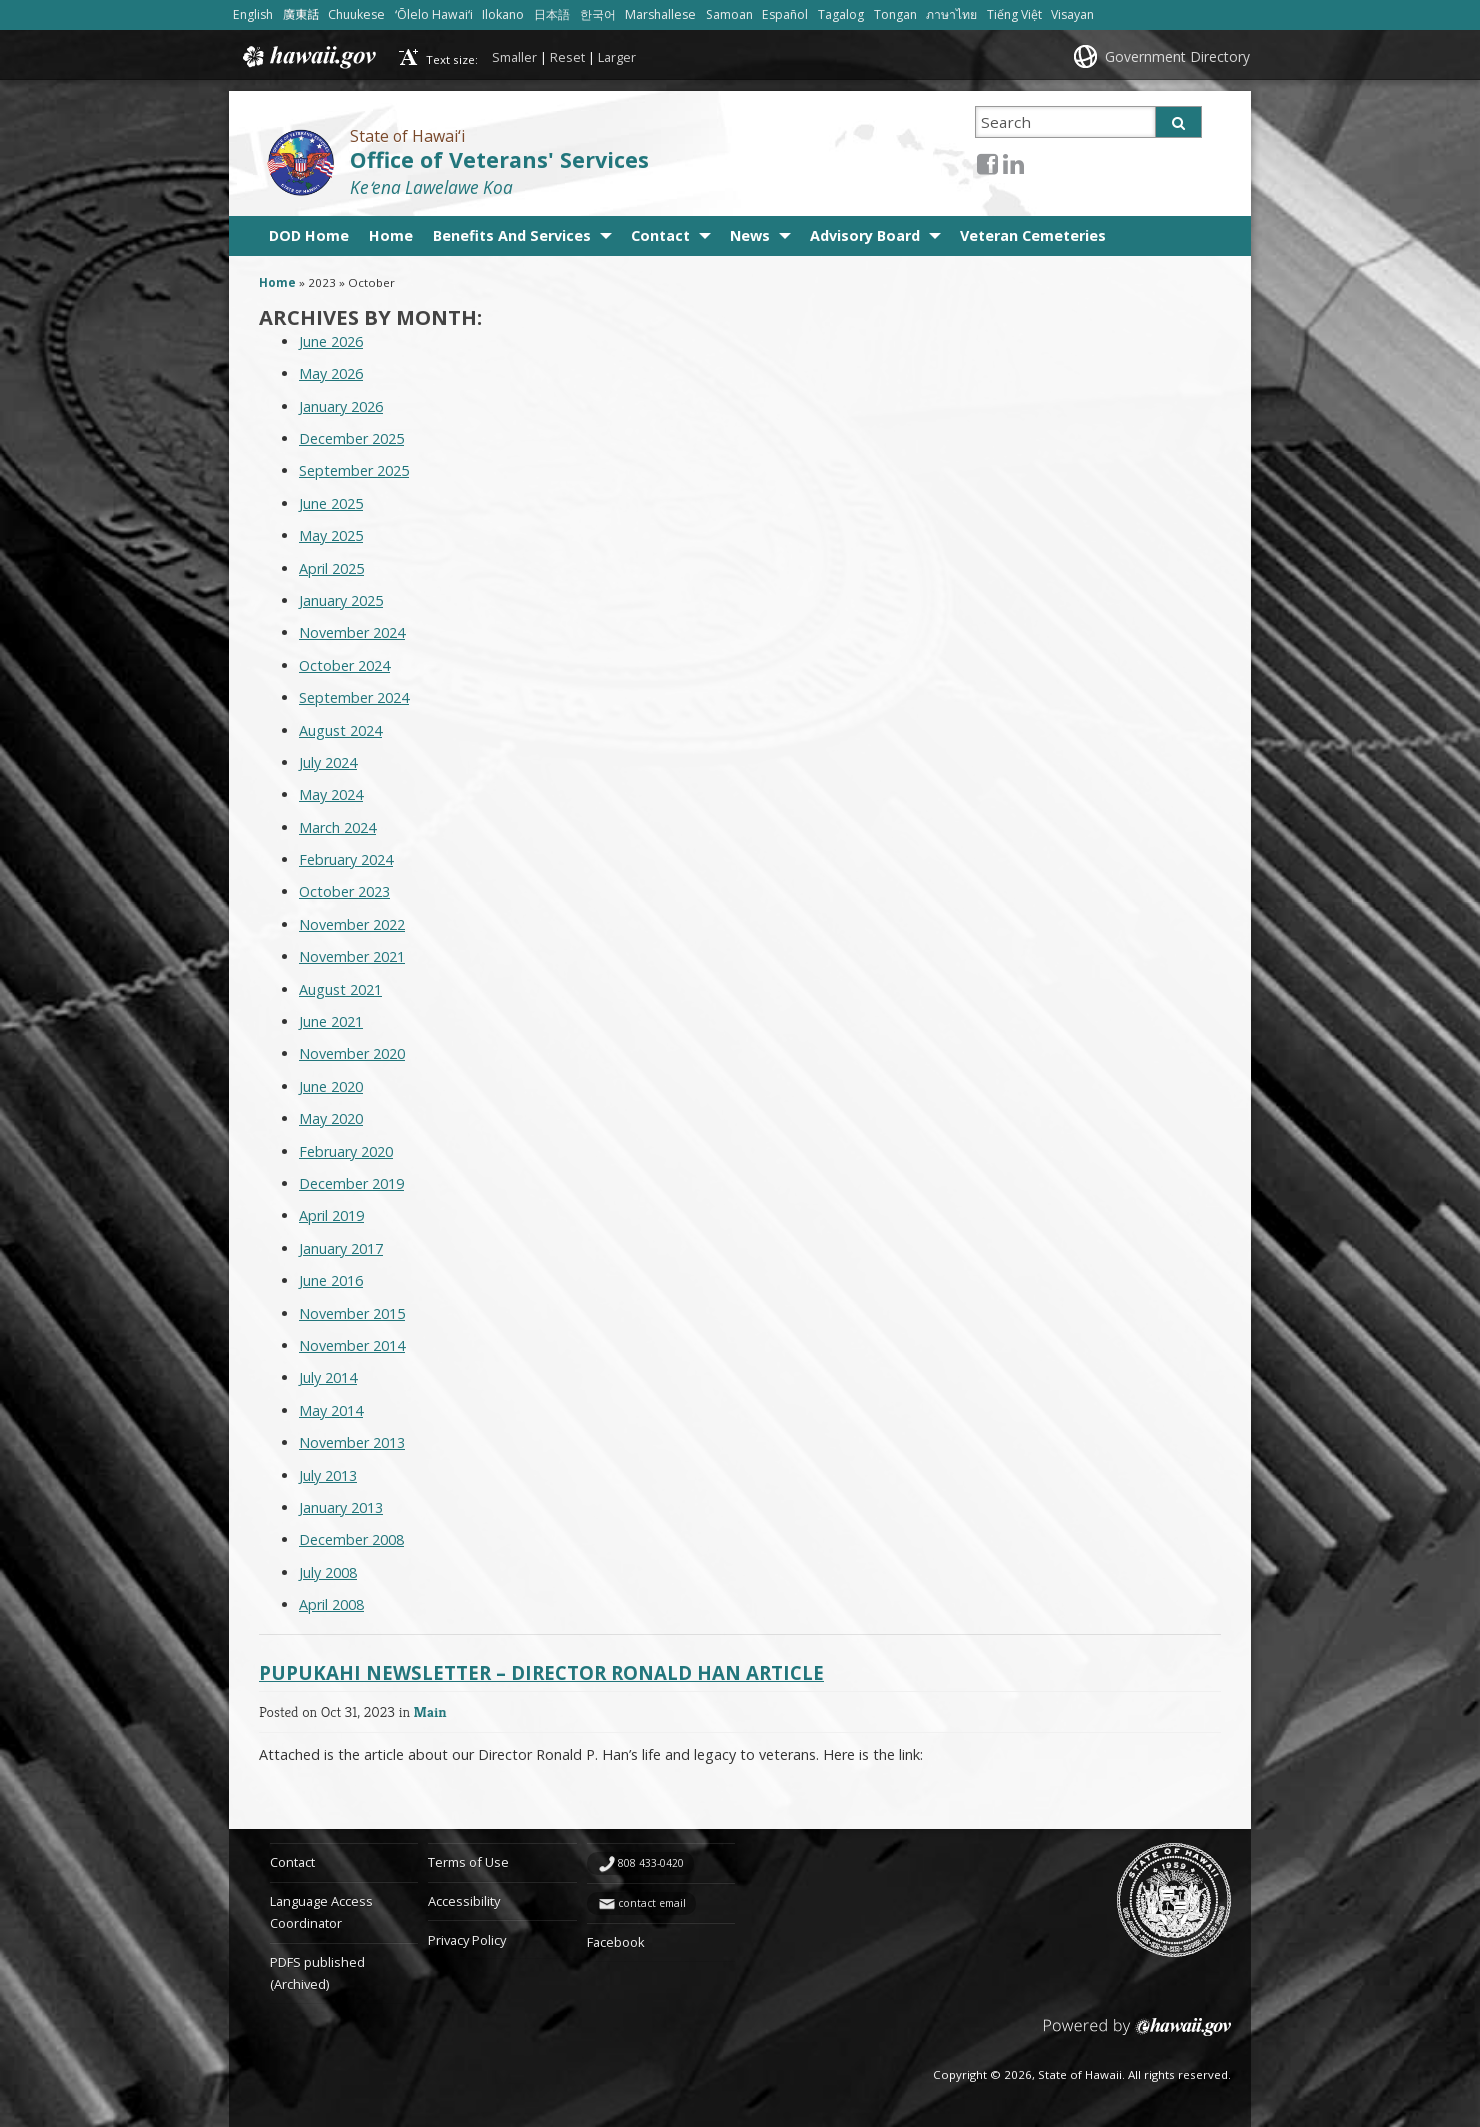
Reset (567, 57)
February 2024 (346, 859)
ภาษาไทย (951, 14)
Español (785, 14)
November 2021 (352, 956)
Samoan (729, 14)
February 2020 (346, 1151)
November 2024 (352, 632)
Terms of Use (468, 1862)
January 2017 (341, 1248)
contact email (652, 1903)
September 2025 (354, 470)
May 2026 (331, 373)
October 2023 (344, 891)
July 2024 (328, 762)
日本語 (552, 14)
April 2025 (331, 568)
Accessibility (464, 1901)
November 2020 (352, 1053)
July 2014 (328, 1377)
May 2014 (331, 1410)
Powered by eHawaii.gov (1137, 2034)
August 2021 (340, 989)
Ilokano (503, 14)
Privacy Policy (467, 1940)
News (750, 235)
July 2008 (328, 1572)
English (253, 14)
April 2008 (331, 1604)
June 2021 (331, 1021)
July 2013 (328, 1475)
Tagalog (841, 14)
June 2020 (331, 1086)
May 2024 (331, 794)
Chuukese (356, 14)
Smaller (514, 57)
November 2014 (352, 1345)
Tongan (895, 14)
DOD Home (309, 235)
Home (391, 235)
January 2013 (341, 1507)
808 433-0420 (651, 1863)
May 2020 (331, 1118)
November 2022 (352, 924)
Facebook (616, 1942)
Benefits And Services (512, 235)
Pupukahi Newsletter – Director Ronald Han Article (541, 1672)
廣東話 (301, 14)
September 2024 (354, 697)
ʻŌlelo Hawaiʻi (434, 14)
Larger (617, 57)
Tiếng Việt (1014, 14)
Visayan (1072, 14)
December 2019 (351, 1183)
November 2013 (352, 1442)
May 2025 (331, 535)
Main (430, 1711)
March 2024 (337, 827)
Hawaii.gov (307, 57)
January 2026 (341, 406)
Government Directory (1177, 56)
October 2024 (344, 665)
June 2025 (331, 503)
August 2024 (340, 730)
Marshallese (660, 14)
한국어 (598, 14)
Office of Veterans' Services (499, 159)
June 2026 (331, 341)
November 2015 (352, 1313)
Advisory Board (865, 235)
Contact (660, 235)
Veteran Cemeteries (1033, 235)
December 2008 (351, 1539)
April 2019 (331, 1215)
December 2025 (351, 438)
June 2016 (331, 1280)
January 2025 (341, 600)
